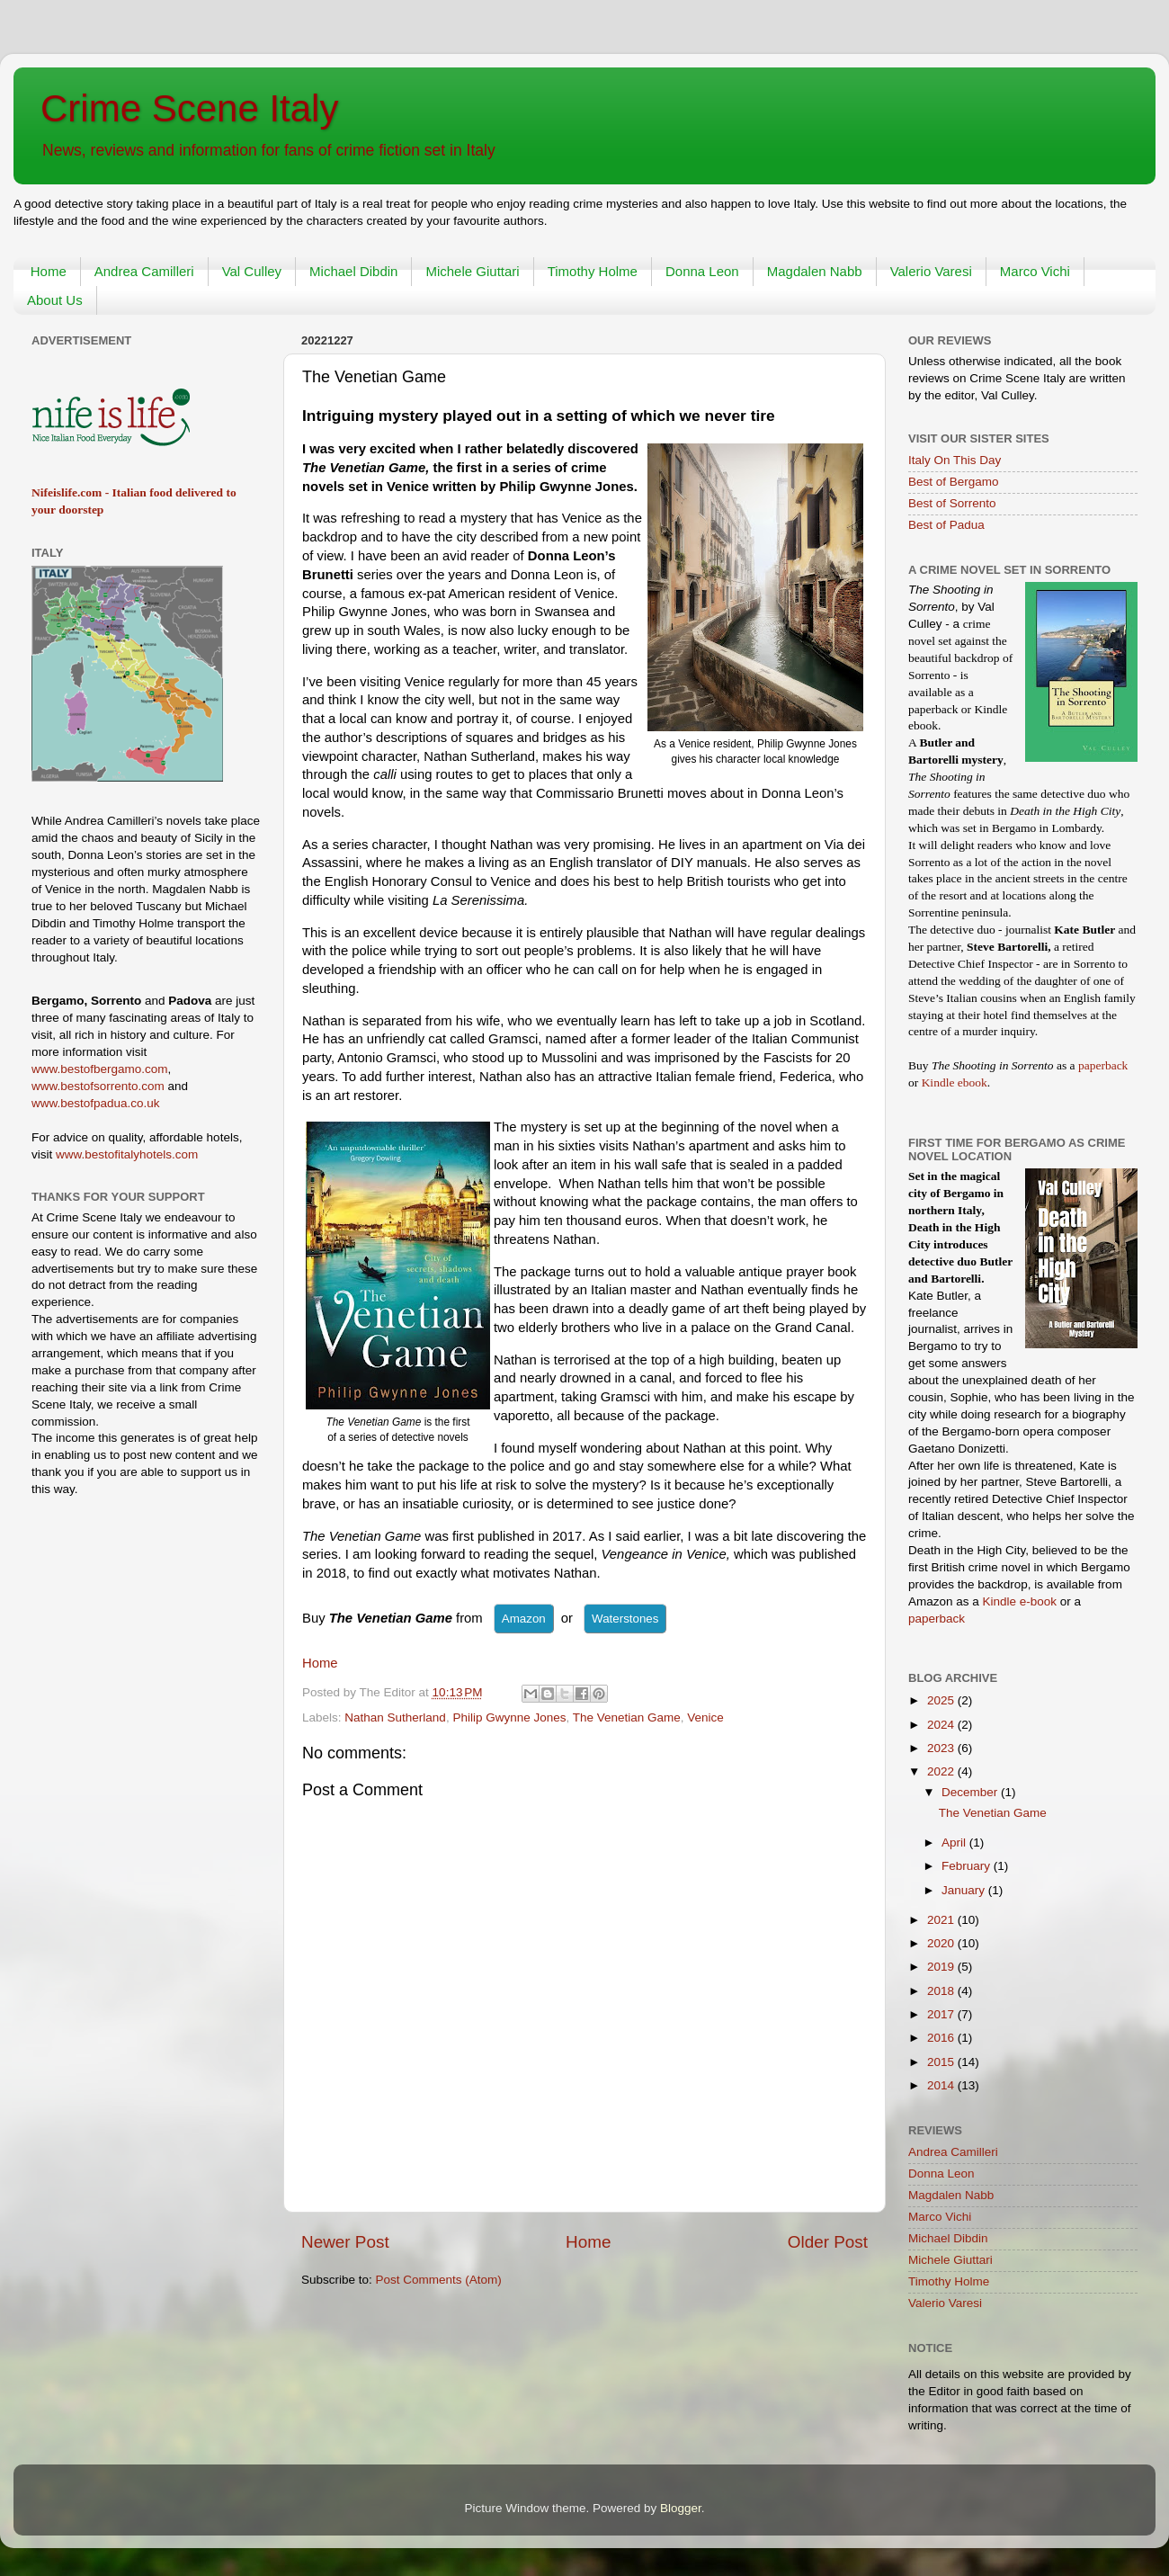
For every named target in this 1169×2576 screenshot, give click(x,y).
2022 (942, 1771)
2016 (942, 2037)
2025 (942, 1700)
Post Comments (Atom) (439, 2279)
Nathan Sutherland (395, 1717)
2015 (942, 2062)
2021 (942, 1920)
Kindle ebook (954, 1082)
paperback (1103, 1065)
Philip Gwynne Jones (509, 1717)
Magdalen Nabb (814, 271)
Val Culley (251, 271)
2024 (942, 1724)
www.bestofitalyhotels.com (127, 1154)
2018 (942, 1991)
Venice (705, 1717)
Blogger (680, 2508)
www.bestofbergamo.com (99, 1069)
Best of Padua (946, 525)
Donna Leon (702, 271)
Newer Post (345, 2241)
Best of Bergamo (953, 481)
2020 (942, 1943)
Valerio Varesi (931, 271)
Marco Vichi (1035, 271)
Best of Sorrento (952, 503)
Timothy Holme (593, 271)
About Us (55, 300)
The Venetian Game (627, 1717)
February (967, 1866)
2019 (942, 1966)
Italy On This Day (954, 460)
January (964, 1890)
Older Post (828, 2241)
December (971, 1792)
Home (49, 271)
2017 (942, 2014)
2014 (942, 2085)
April (955, 1842)
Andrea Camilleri (144, 271)
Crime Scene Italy (189, 108)
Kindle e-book (1021, 1601)
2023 (942, 1748)
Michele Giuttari (472, 271)
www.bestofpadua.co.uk (95, 1103)
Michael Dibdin (353, 271)
